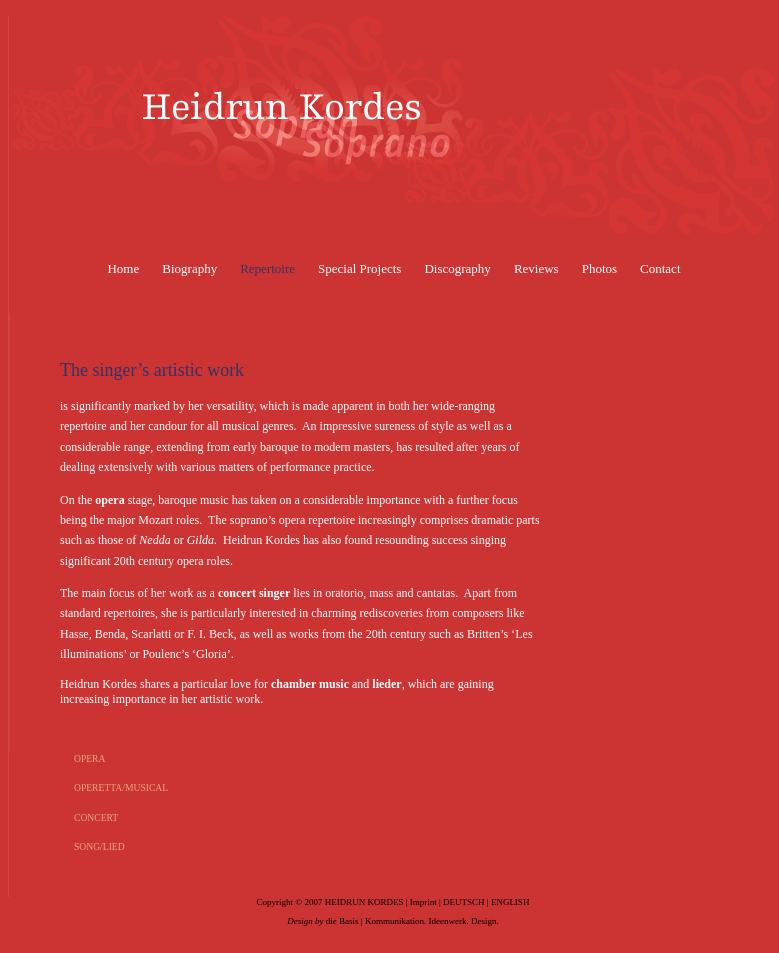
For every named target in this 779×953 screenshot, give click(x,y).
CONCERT (96, 817)
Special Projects (359, 268)
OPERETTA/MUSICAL (121, 787)
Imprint (423, 902)
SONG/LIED (99, 846)
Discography (457, 268)
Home (123, 268)
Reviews (536, 268)
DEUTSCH (464, 902)
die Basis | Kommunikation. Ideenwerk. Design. (412, 921)
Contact (660, 268)
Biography (189, 268)
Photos (599, 268)
